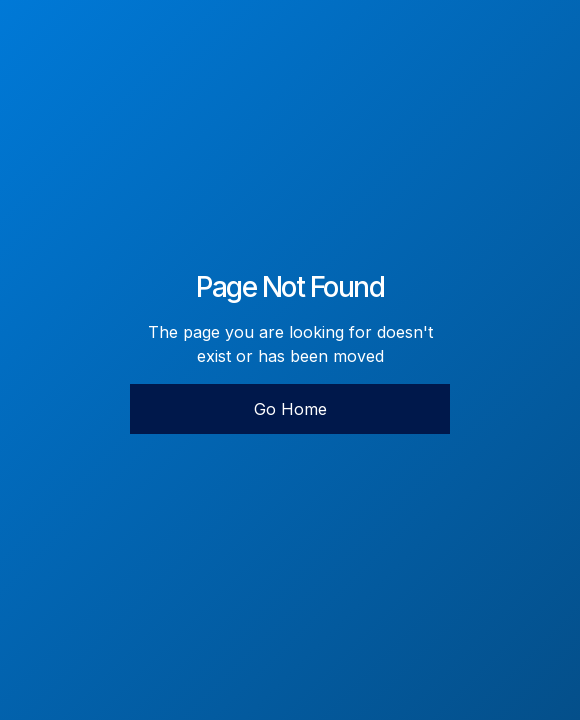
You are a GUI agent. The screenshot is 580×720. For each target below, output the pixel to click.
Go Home (290, 409)
